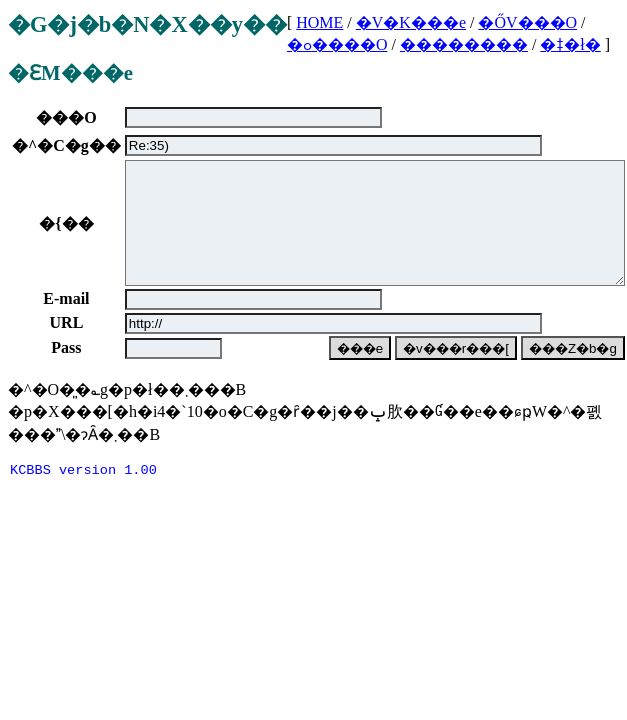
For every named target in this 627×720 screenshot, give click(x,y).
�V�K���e (411, 22)
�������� (464, 44)
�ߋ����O (337, 44)
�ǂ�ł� (570, 44)
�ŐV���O (527, 22)
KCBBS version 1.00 (83, 496)
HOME (319, 22)
